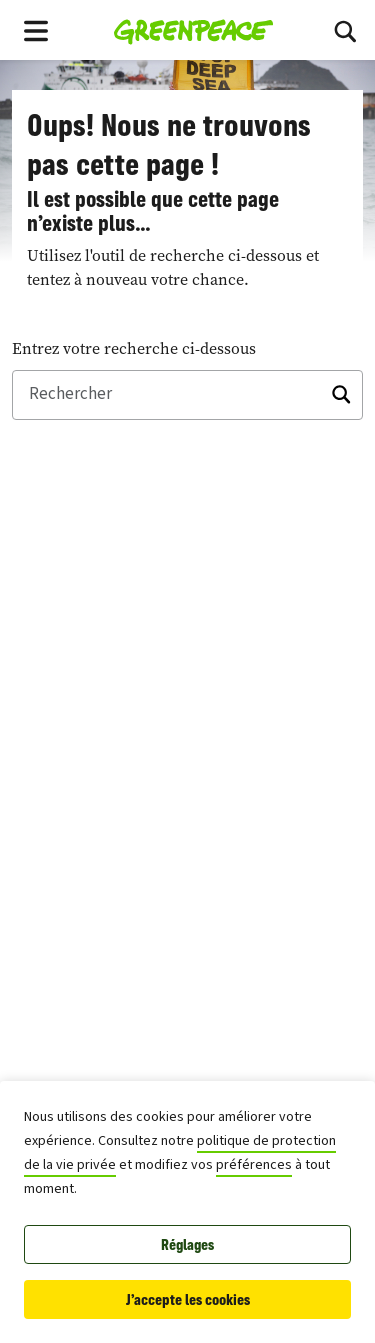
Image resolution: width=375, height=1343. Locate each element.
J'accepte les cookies (188, 1299)
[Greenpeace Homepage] (193, 30)
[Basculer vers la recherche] (345, 30)
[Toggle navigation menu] (36, 30)
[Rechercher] (187, 395)
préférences (254, 1165)
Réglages (187, 1244)
